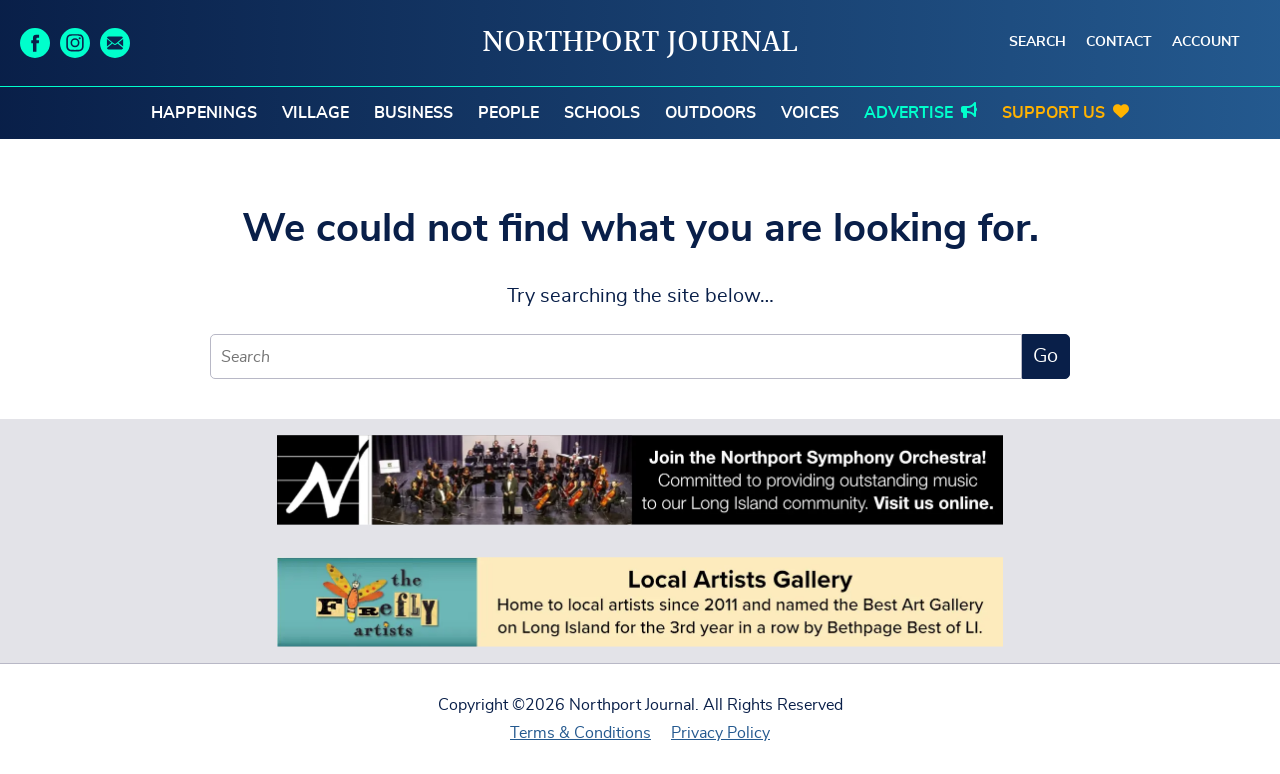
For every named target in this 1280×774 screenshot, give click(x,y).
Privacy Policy (720, 733)
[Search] (616, 356)
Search (1037, 42)
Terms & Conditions (580, 733)
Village (315, 113)
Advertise (908, 113)
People (508, 113)
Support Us (1053, 113)
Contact (1119, 42)
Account (1206, 42)
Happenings (204, 113)
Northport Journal (640, 43)
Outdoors (710, 113)
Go (1045, 356)
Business (413, 113)
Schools (602, 113)
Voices (810, 113)
